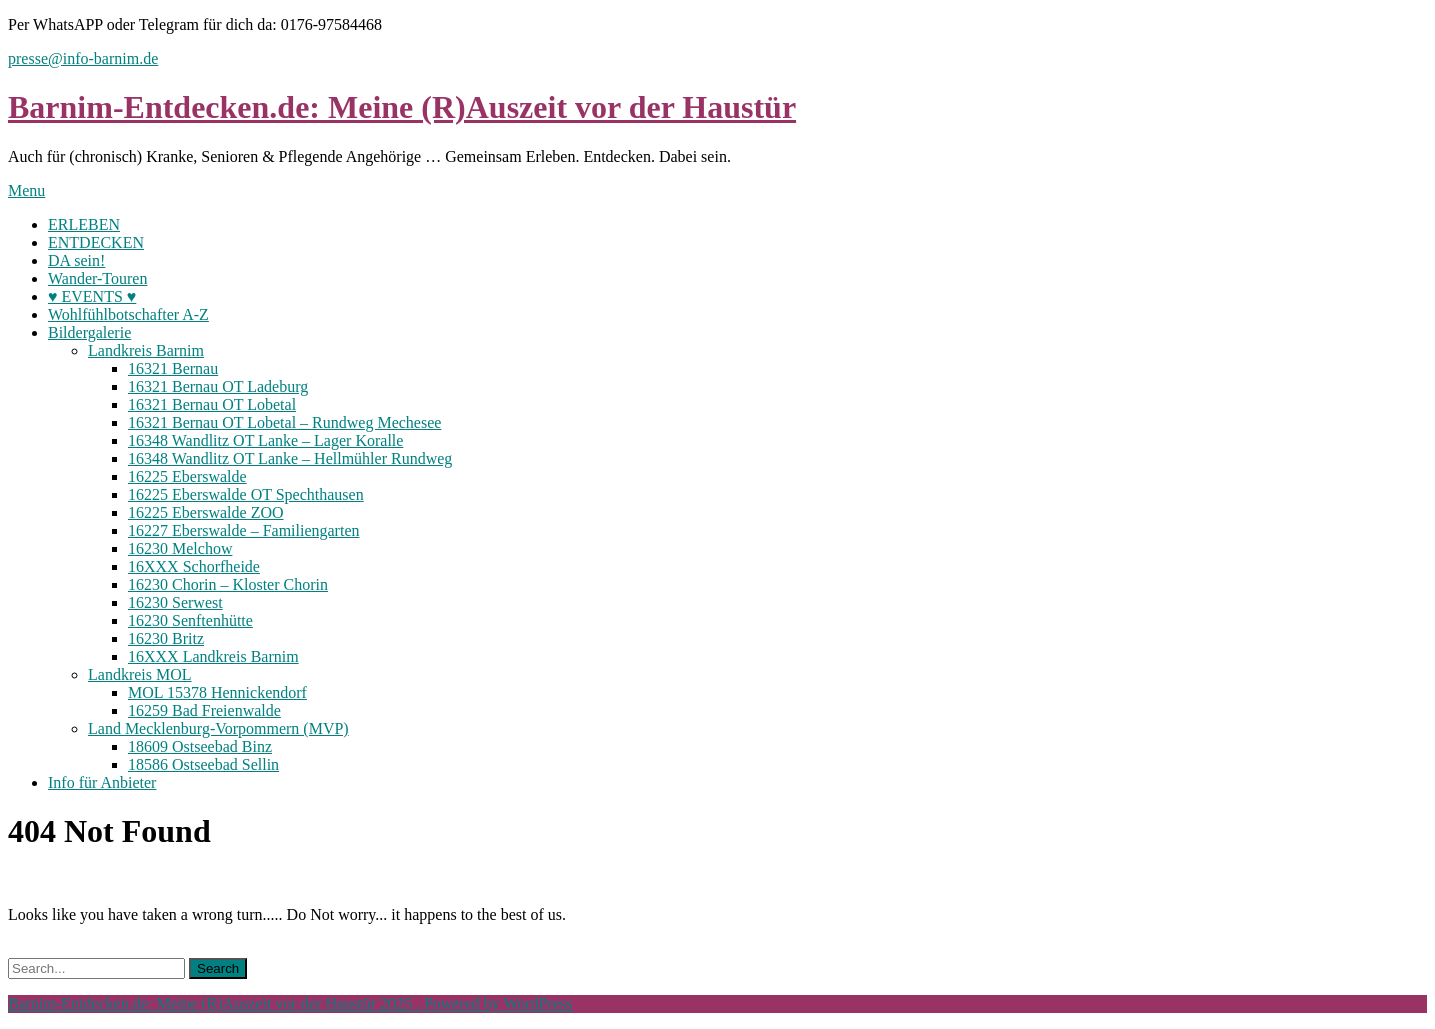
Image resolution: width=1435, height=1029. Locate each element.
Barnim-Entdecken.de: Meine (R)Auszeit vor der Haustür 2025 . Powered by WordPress (290, 1003)
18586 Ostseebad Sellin (203, 764)
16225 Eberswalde (187, 476)
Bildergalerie (89, 332)
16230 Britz (166, 638)
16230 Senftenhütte (190, 620)
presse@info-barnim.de (83, 58)
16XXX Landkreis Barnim (213, 656)
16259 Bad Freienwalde (204, 710)
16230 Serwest (175, 602)
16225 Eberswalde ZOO (206, 512)
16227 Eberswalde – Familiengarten (244, 530)
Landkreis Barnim (146, 350)
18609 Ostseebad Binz (200, 746)
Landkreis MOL (140, 674)
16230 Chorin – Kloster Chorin (228, 584)
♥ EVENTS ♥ (92, 296)
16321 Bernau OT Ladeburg (218, 386)
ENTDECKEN (96, 242)
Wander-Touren (97, 278)
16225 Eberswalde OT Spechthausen (246, 494)
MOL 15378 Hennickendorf (217, 692)
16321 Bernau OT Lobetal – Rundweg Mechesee (284, 422)
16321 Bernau (173, 368)
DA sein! (76, 260)
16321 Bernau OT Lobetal (212, 404)
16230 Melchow (180, 548)
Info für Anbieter (102, 782)
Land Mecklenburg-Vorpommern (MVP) (218, 728)
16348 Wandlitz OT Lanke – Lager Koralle (265, 440)
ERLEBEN (84, 224)
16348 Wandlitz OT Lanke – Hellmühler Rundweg (290, 458)
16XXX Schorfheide (194, 566)
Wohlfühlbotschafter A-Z (128, 314)
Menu (26, 190)
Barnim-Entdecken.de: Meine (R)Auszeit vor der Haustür (402, 107)
